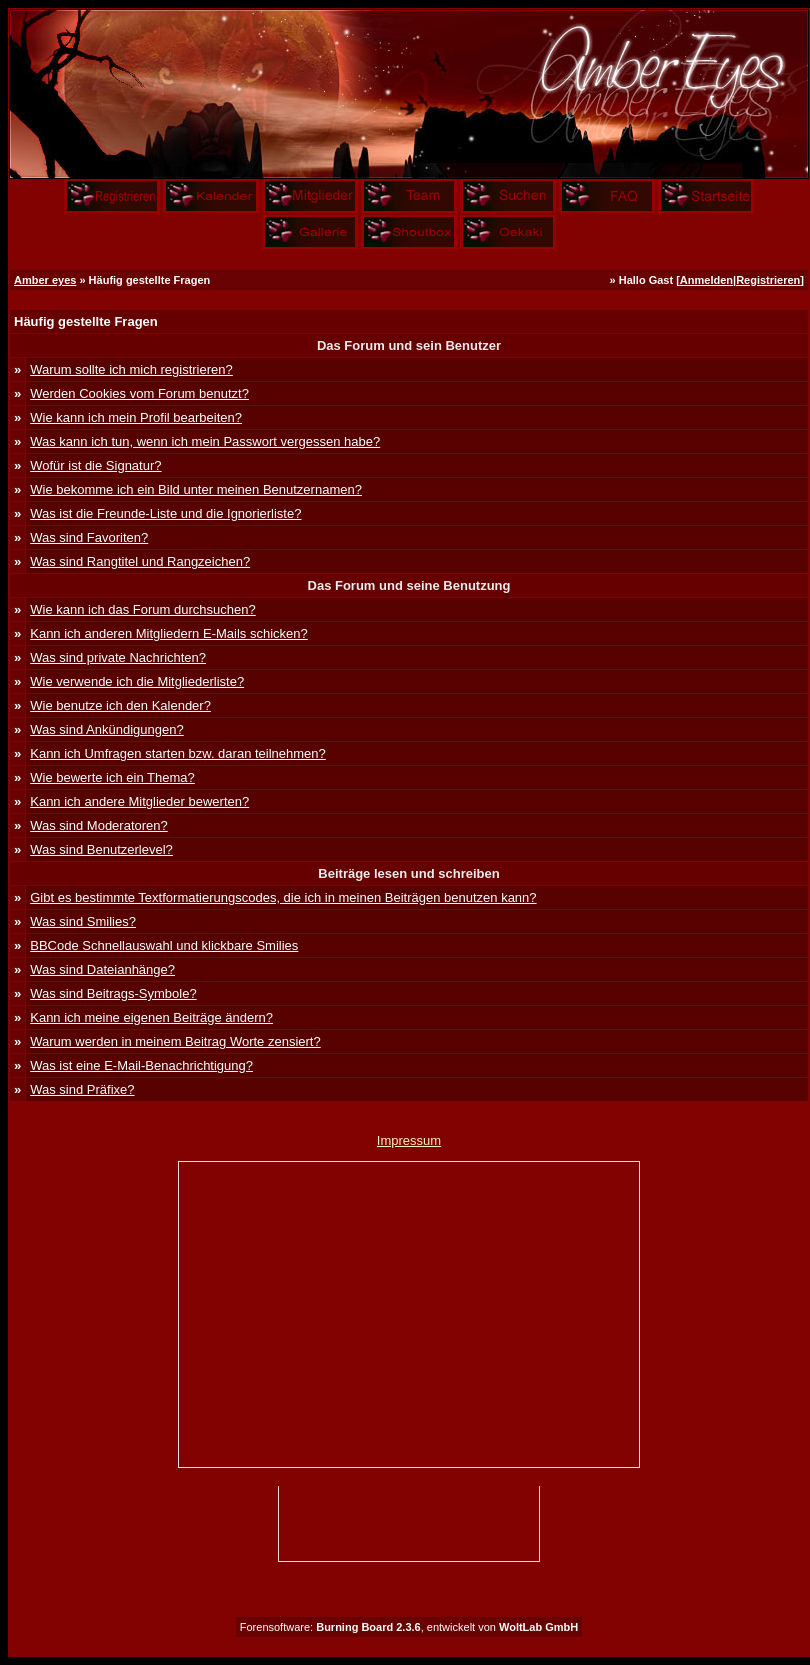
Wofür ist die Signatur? (95, 465)
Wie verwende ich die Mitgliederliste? (137, 681)
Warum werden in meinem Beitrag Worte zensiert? (175, 1041)
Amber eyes (45, 280)
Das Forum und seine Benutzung (409, 585)
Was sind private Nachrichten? (118, 657)
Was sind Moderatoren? (99, 825)
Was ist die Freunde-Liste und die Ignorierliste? (165, 513)
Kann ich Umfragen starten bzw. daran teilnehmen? (178, 753)
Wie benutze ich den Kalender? (120, 705)
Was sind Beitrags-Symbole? (113, 993)
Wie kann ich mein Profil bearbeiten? (136, 417)
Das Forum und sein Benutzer (409, 345)
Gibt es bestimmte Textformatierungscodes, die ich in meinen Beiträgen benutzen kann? (283, 897)
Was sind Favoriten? (89, 537)
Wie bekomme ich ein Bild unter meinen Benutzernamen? (196, 489)
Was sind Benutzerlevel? (101, 849)
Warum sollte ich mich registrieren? (131, 369)
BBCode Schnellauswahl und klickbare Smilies (164, 945)
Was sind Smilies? (83, 921)
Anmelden (706, 280)
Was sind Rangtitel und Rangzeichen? (140, 561)
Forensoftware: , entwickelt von (409, 1627)
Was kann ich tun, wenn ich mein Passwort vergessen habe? (205, 441)
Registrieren (768, 280)
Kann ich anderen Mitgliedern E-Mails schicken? (168, 633)
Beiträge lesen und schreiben (408, 873)
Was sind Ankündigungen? (106, 729)
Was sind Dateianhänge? (102, 969)
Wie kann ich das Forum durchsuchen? (142, 609)
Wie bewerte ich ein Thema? (112, 777)
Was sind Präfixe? (82, 1089)
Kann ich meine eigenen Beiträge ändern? (151, 1017)
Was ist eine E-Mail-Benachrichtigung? (141, 1065)
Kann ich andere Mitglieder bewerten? (139, 801)
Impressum (409, 1140)
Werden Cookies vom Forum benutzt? (139, 393)
